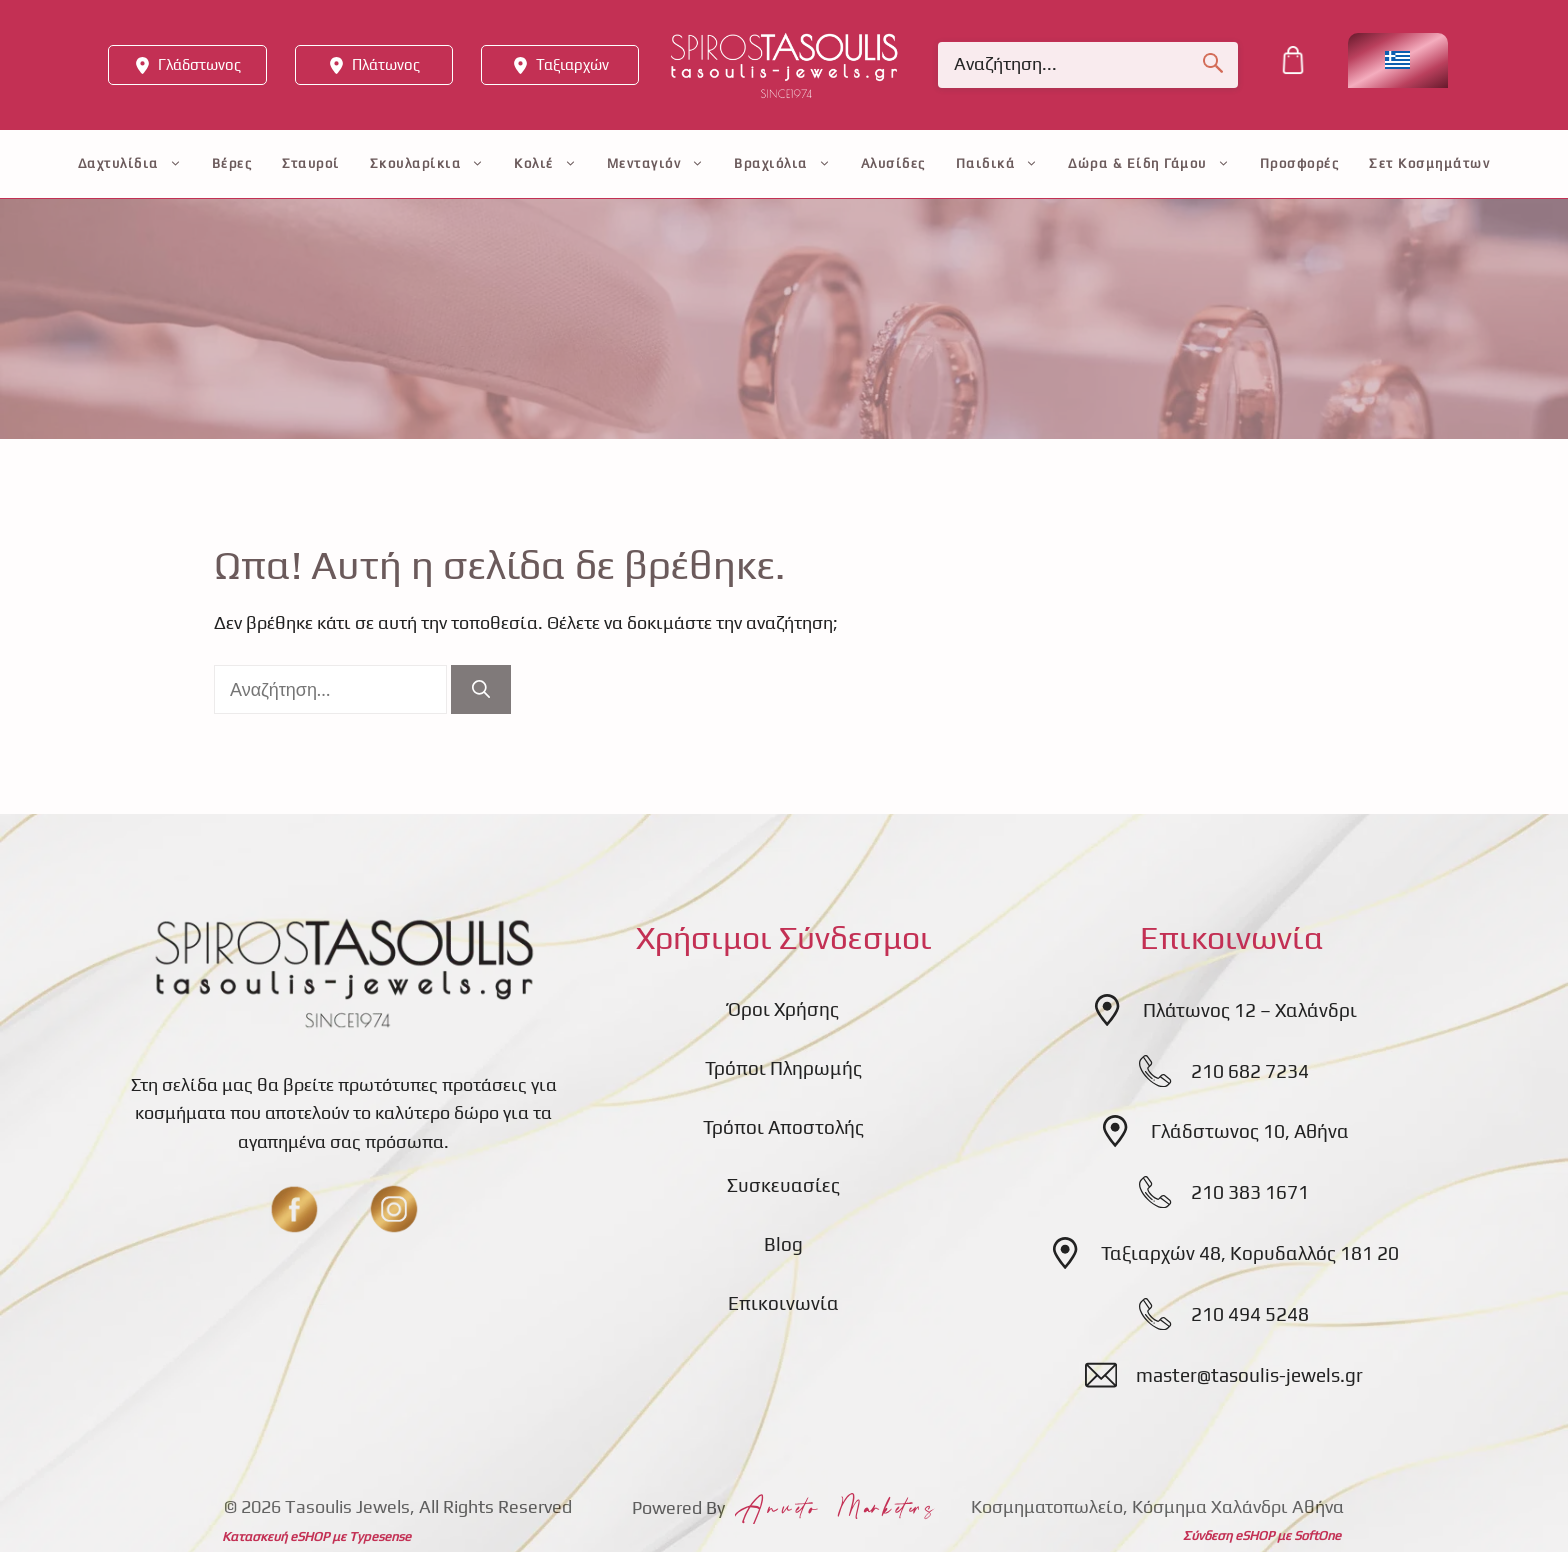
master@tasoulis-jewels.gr (1249, 1375)
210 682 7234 (1250, 1071)
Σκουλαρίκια (427, 164)
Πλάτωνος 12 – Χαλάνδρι (1250, 1010)
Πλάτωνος (386, 64)
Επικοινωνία (783, 1303)
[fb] (294, 1209)
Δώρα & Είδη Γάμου (1149, 164)
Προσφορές (1300, 163)
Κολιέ (545, 164)
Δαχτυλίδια (130, 164)
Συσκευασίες (783, 1185)
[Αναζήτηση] (481, 689)
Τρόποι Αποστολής (783, 1127)
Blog (783, 1244)
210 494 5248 (1250, 1314)
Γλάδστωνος (199, 64)
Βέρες (232, 163)
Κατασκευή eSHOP (275, 1536)
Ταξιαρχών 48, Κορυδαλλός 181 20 (1250, 1253)
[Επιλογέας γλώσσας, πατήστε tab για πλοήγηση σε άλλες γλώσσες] (1398, 60)
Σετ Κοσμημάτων (1429, 163)
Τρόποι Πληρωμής (783, 1068)
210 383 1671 (1250, 1192)
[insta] (394, 1209)
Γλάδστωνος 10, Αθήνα (1250, 1131)
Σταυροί (311, 163)
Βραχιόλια (782, 164)
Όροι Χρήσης (783, 1009)
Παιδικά (997, 164)
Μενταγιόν (656, 164)
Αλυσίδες (893, 163)
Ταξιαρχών (572, 64)
